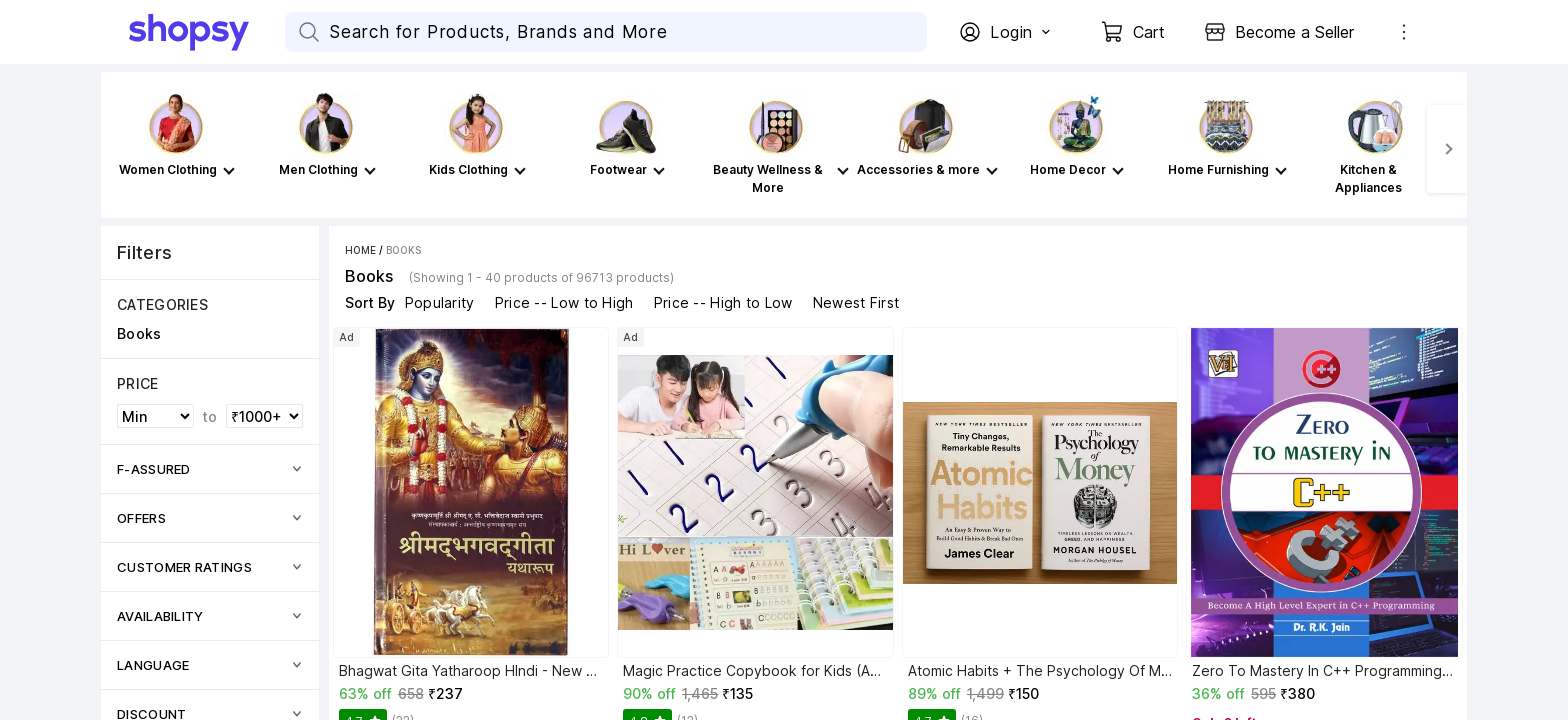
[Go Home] (207, 32)
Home (360, 250)
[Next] (1447, 149)
